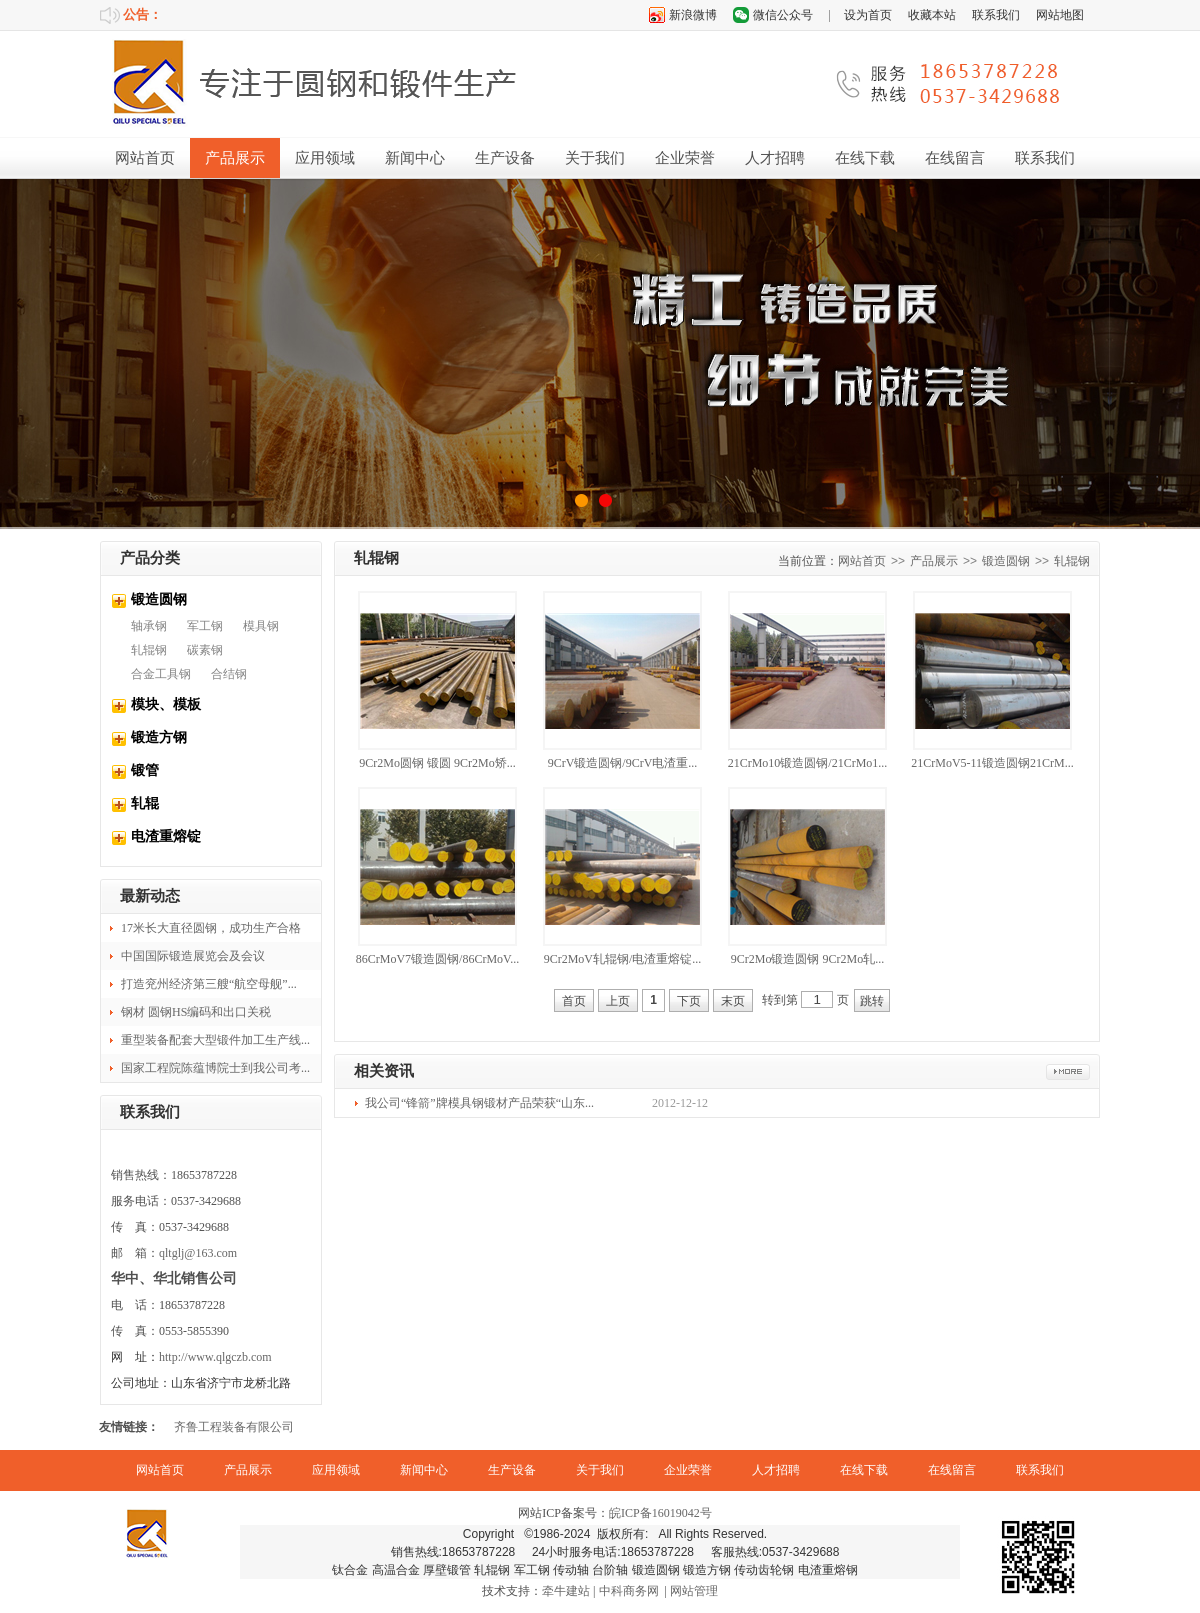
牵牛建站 (566, 1591)
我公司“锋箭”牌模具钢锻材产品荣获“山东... (479, 1103)
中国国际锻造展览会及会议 (193, 956)
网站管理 (694, 1591)
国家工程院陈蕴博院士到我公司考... (215, 1068)
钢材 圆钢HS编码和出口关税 (196, 1012)
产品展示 (235, 158)
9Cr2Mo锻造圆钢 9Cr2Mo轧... (807, 959)
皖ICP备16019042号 (660, 1513)
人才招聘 (775, 158)
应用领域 (325, 158)
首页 (574, 1001)
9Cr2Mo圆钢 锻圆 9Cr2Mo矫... (437, 763)
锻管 (145, 770)
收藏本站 (932, 15)
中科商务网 (629, 1591)
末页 (733, 1001)
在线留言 (955, 158)
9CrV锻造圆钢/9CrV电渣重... (623, 763)
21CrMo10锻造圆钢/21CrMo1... (808, 763)
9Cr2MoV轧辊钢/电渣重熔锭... (623, 959)
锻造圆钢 (159, 599)
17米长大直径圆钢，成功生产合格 (211, 928)
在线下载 (865, 158)
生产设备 (505, 158)
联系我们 (996, 15)
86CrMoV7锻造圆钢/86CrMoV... (437, 959)
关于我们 (595, 158)
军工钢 (205, 626)
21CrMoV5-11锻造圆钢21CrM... (992, 763)
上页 (618, 1001)
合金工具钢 (161, 674)
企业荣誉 (685, 158)
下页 (689, 1001)
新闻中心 (415, 158)
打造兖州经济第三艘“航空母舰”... (209, 984)
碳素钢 (205, 650)
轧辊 (145, 803)
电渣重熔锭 (166, 836)
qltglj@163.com (198, 1253)
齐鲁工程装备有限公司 (234, 1427)
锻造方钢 (159, 737)
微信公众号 (783, 15)
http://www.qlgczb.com (215, 1357)
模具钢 (261, 626)
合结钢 (229, 674)
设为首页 (868, 15)
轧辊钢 (149, 650)
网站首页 (145, 158)
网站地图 (1060, 15)
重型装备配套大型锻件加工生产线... (215, 1040)
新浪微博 (693, 15)
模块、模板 (166, 704)
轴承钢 (149, 626)
